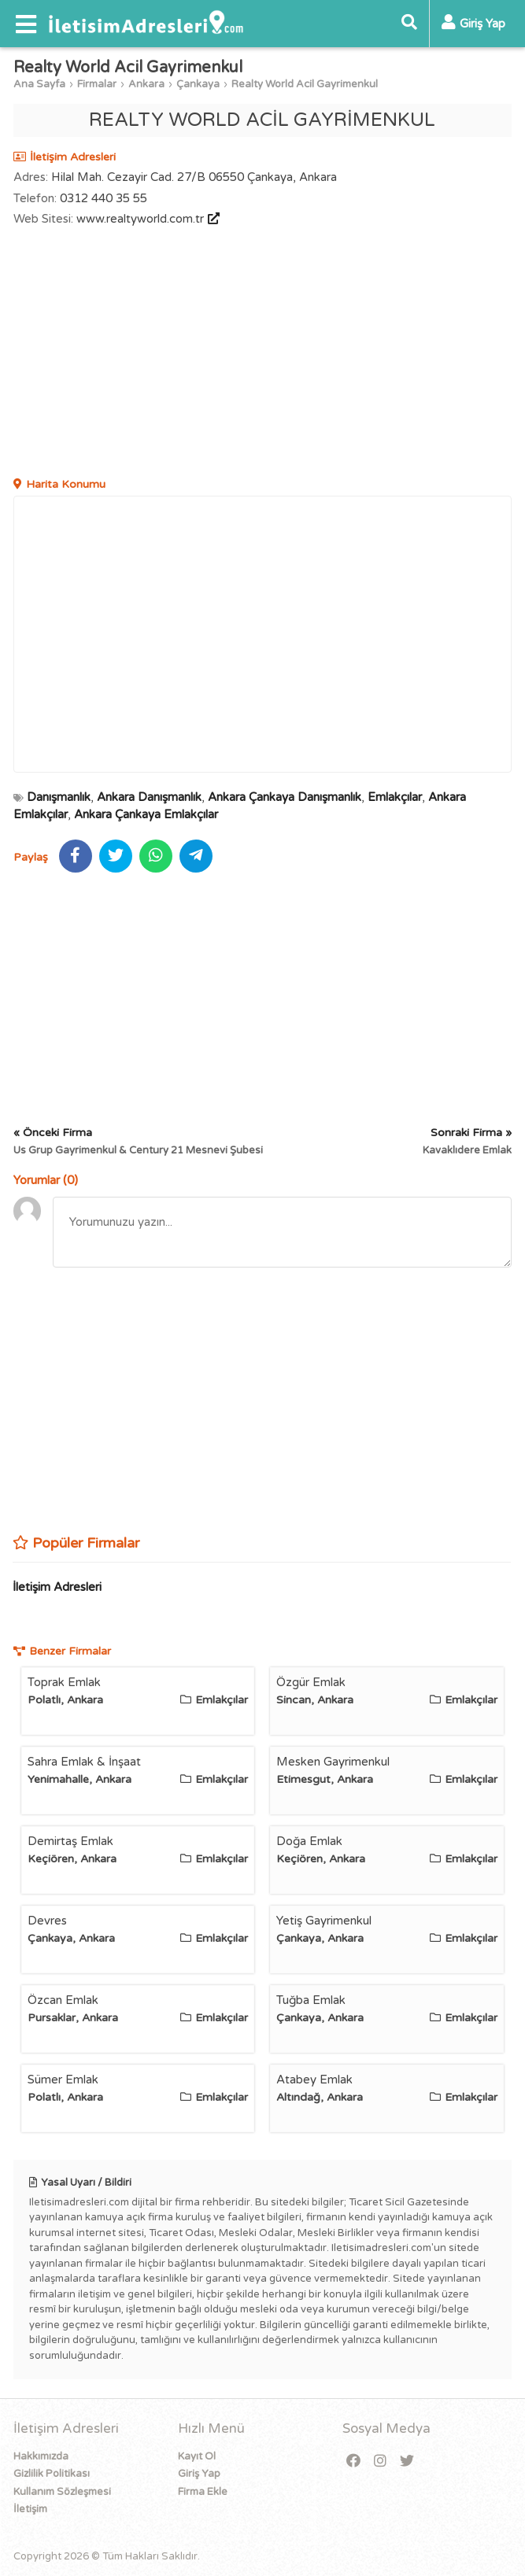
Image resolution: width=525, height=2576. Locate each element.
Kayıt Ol (197, 2456)
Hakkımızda (40, 2456)
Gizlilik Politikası (51, 2473)
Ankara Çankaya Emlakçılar (146, 814)
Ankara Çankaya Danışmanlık (284, 797)
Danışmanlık (59, 797)
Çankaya (198, 84)
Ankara (146, 84)
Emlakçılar (395, 797)
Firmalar (96, 84)
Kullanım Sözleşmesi (62, 2492)
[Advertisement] (262, 354)
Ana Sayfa (39, 84)
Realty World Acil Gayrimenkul (304, 84)
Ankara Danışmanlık (149, 797)
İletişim (30, 2509)
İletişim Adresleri (57, 1587)
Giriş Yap (199, 2473)
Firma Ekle (202, 2492)
